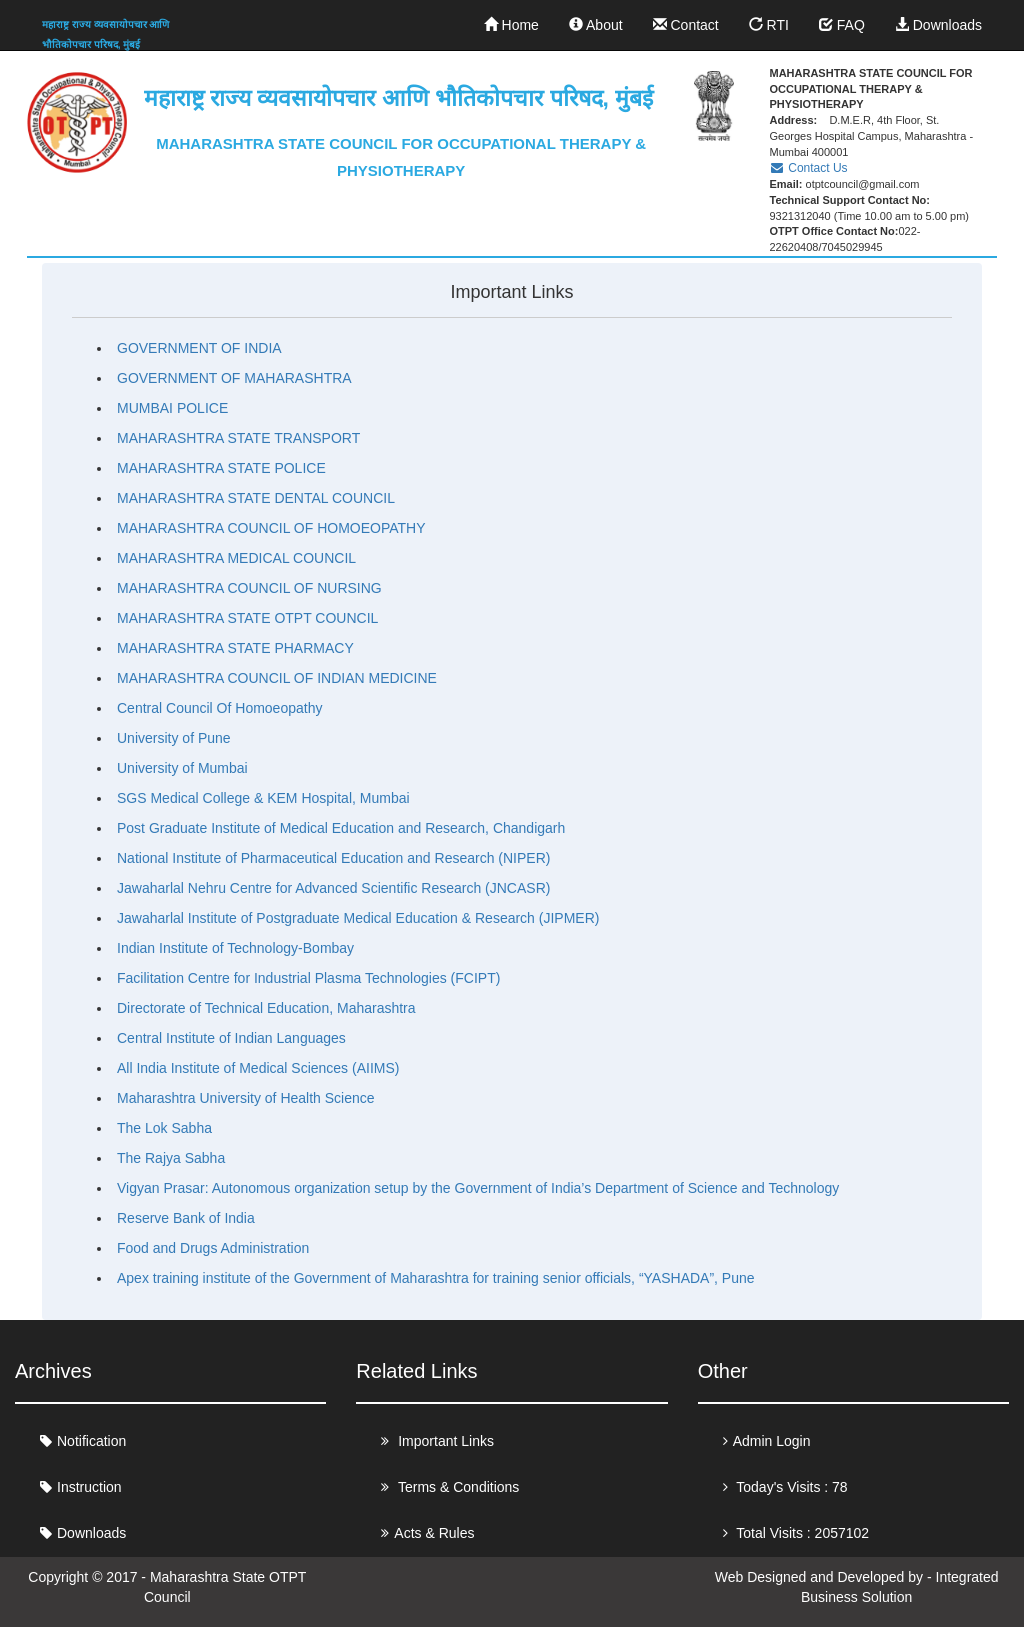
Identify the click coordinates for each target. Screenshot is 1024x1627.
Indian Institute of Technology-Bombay (235, 948)
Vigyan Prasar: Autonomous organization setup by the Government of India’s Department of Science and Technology (478, 1188)
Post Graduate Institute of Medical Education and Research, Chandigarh (341, 828)
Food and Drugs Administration (213, 1248)
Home (511, 25)
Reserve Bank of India (186, 1218)
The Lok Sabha (164, 1128)
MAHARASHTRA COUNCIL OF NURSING (249, 588)
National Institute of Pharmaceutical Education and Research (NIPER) (333, 858)
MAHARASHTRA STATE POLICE (221, 468)
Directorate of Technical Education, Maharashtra (266, 1008)
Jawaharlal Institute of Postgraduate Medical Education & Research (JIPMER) (358, 918)
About (596, 25)
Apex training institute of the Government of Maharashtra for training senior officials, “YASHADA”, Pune (436, 1278)
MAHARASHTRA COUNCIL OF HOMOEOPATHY (271, 528)
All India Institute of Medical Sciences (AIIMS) (258, 1068)
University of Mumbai (182, 768)
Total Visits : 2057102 (801, 1533)
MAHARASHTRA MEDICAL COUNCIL (236, 558)
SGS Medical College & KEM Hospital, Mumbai (263, 798)
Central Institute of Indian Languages (231, 1038)
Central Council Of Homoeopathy (219, 708)
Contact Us (808, 168)
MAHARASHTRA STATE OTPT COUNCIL (247, 618)
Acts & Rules (434, 1533)
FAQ (842, 25)
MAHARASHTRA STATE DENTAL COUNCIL (256, 498)
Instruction (89, 1487)
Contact (686, 25)
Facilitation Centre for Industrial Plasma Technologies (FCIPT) (308, 978)
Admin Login (772, 1441)
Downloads (938, 25)
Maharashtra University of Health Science (246, 1098)
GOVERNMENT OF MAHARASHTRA (234, 378)
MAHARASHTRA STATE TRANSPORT (238, 438)
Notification (91, 1441)
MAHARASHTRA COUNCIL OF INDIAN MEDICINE (277, 678)
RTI (769, 25)
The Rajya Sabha (171, 1158)
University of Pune (174, 738)
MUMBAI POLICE (172, 408)
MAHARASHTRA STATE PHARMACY (235, 648)
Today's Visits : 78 (790, 1487)
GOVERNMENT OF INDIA (199, 348)
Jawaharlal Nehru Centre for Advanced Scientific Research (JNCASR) (333, 888)
